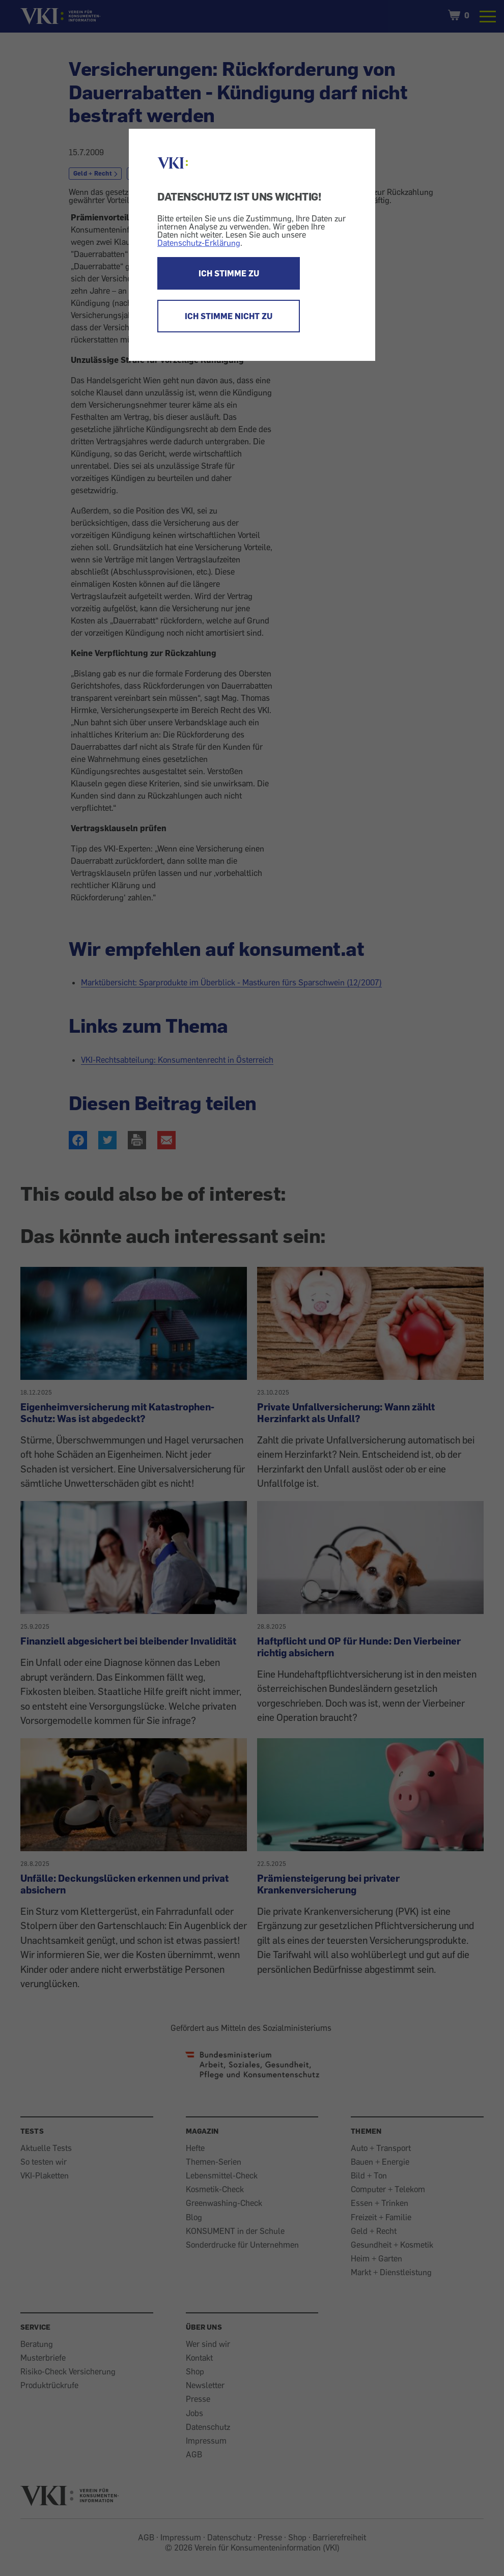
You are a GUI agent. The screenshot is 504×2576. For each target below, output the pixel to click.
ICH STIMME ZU (229, 273)
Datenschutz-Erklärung (198, 243)
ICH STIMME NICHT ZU (228, 316)
